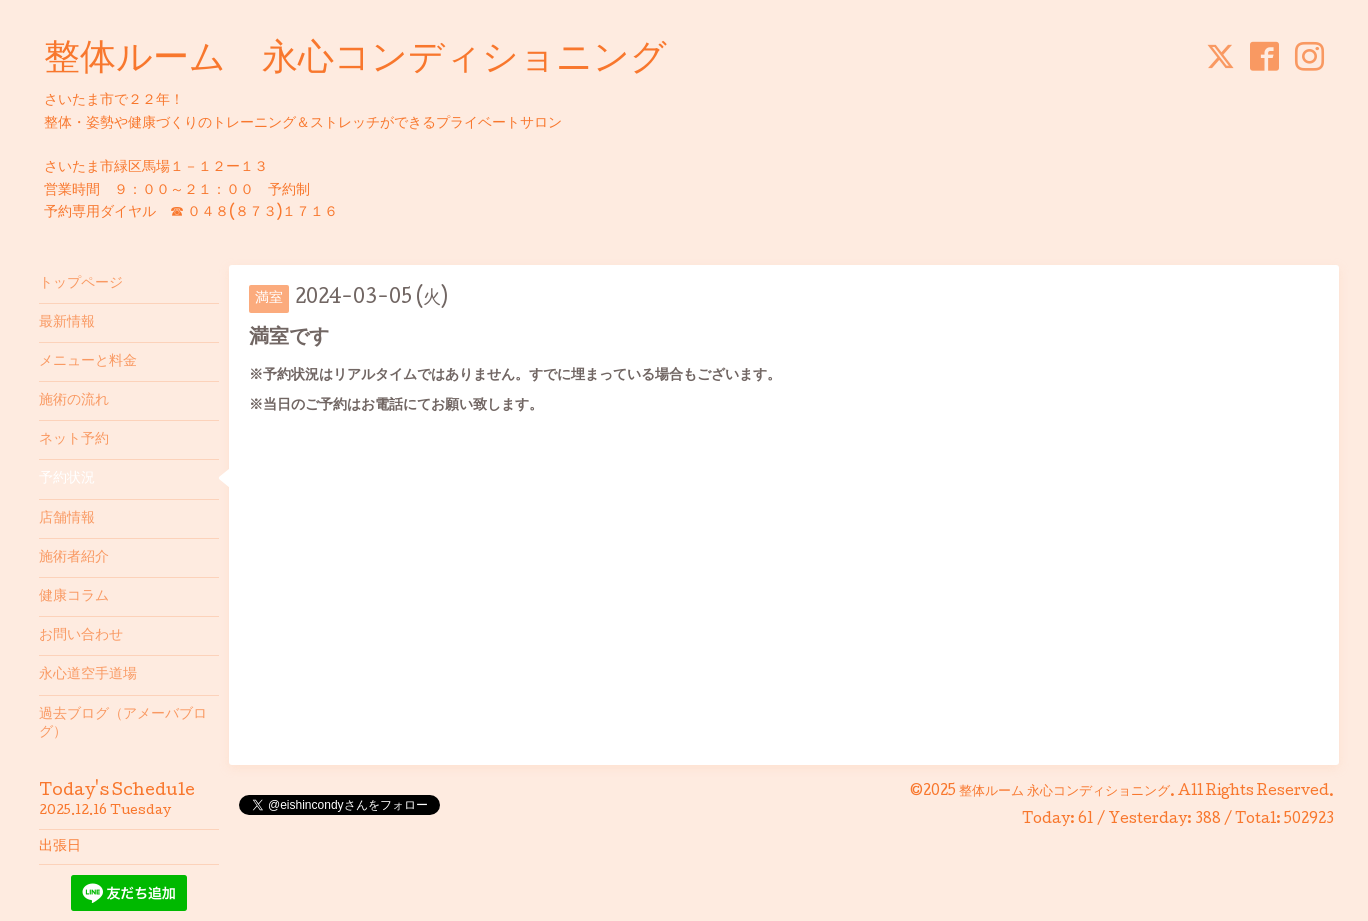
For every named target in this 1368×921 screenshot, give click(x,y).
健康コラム (74, 597)
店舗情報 (67, 519)
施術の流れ (74, 401)
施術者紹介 (74, 558)
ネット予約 (74, 440)
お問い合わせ (81, 636)
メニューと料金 (88, 362)
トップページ (81, 284)
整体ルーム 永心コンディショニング (355, 61)
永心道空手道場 (88, 675)
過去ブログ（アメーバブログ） (123, 724)
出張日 (60, 847)
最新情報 (67, 323)
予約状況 (67, 479)
